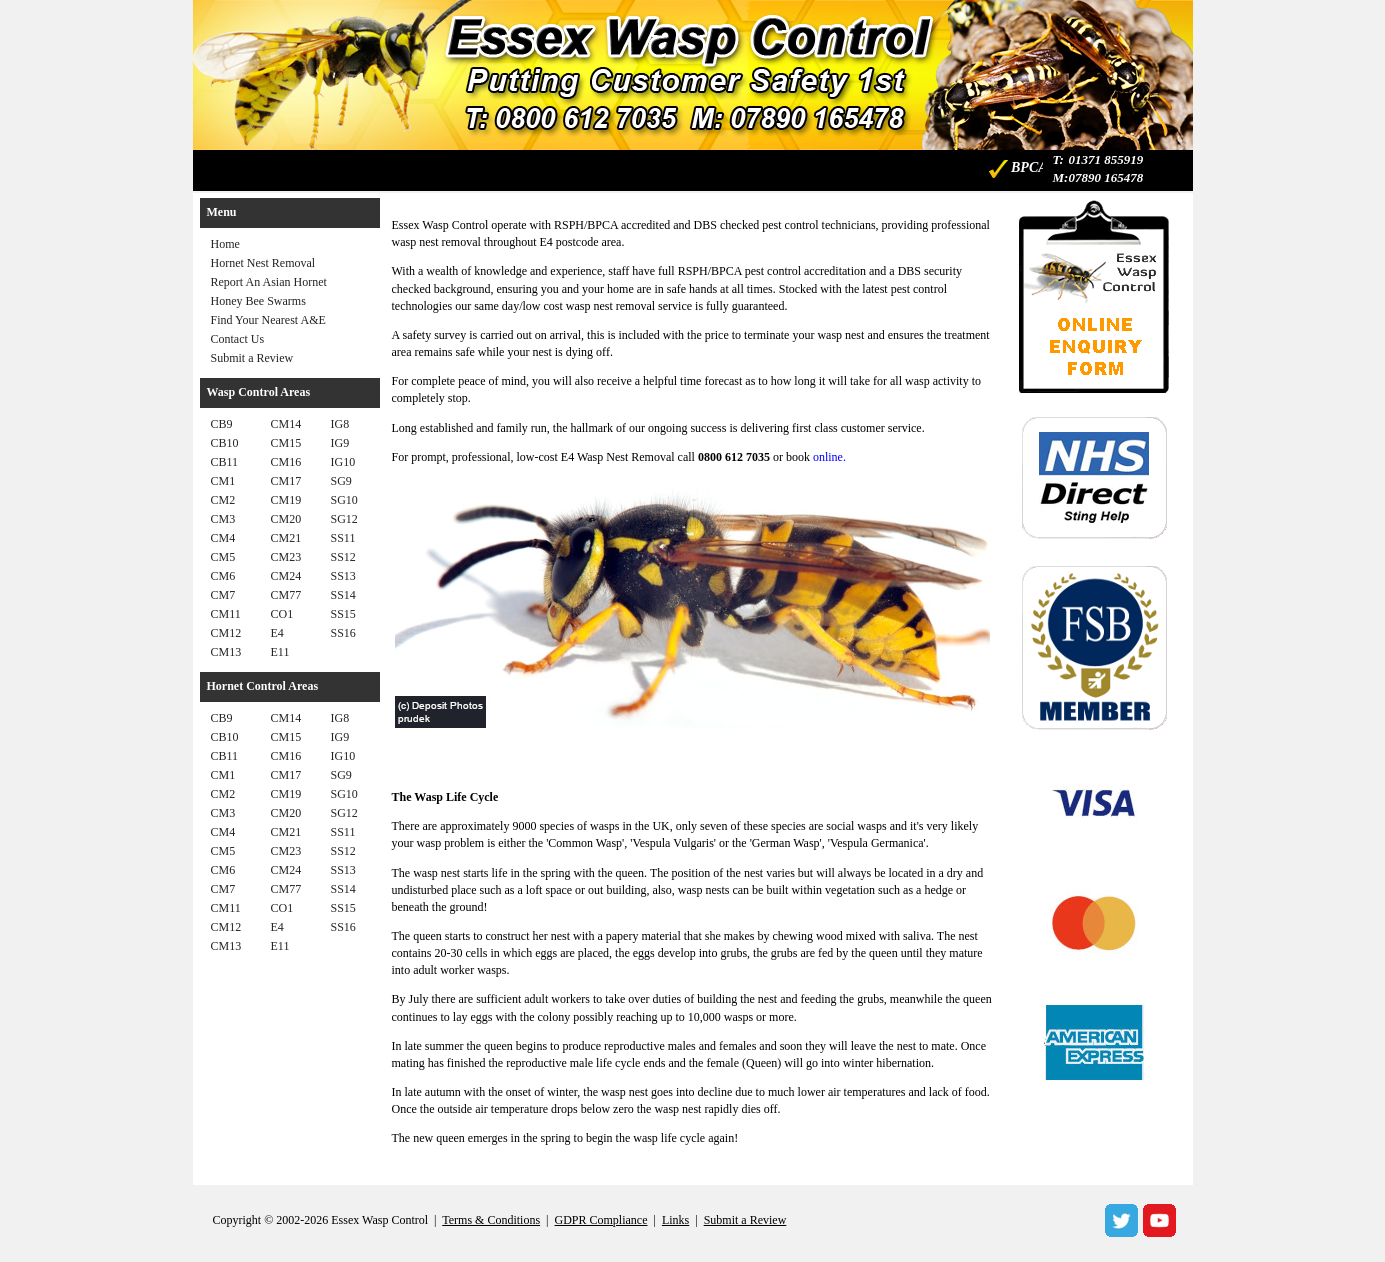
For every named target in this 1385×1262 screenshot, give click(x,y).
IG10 (343, 462)
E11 (280, 652)
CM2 (223, 500)
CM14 (286, 424)
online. (829, 457)
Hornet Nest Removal (263, 263)
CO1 (282, 614)
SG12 (344, 519)
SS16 (343, 633)
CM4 (223, 538)
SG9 (341, 481)
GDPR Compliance (601, 1220)
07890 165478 (1105, 177)
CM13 (226, 652)
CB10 (225, 443)
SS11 (343, 538)
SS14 (343, 595)
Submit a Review (252, 358)
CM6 (223, 576)
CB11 (225, 462)
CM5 (223, 557)
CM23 (286, 557)
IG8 (340, 424)
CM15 (286, 443)
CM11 (226, 614)
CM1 (223, 481)
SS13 (343, 576)
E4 (277, 633)
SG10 (344, 500)
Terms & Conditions (491, 1220)
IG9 (340, 443)
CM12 (226, 633)
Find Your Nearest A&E (268, 320)
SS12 (343, 557)
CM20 (286, 519)
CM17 (286, 481)
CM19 (286, 500)
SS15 (343, 614)
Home (225, 244)
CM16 (286, 462)
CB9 (222, 424)
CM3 (223, 519)
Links (675, 1220)
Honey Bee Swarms (258, 301)
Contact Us (238, 339)
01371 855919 (1105, 159)
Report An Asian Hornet (269, 282)
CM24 (286, 576)
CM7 (223, 595)
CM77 (286, 595)
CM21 (286, 538)
